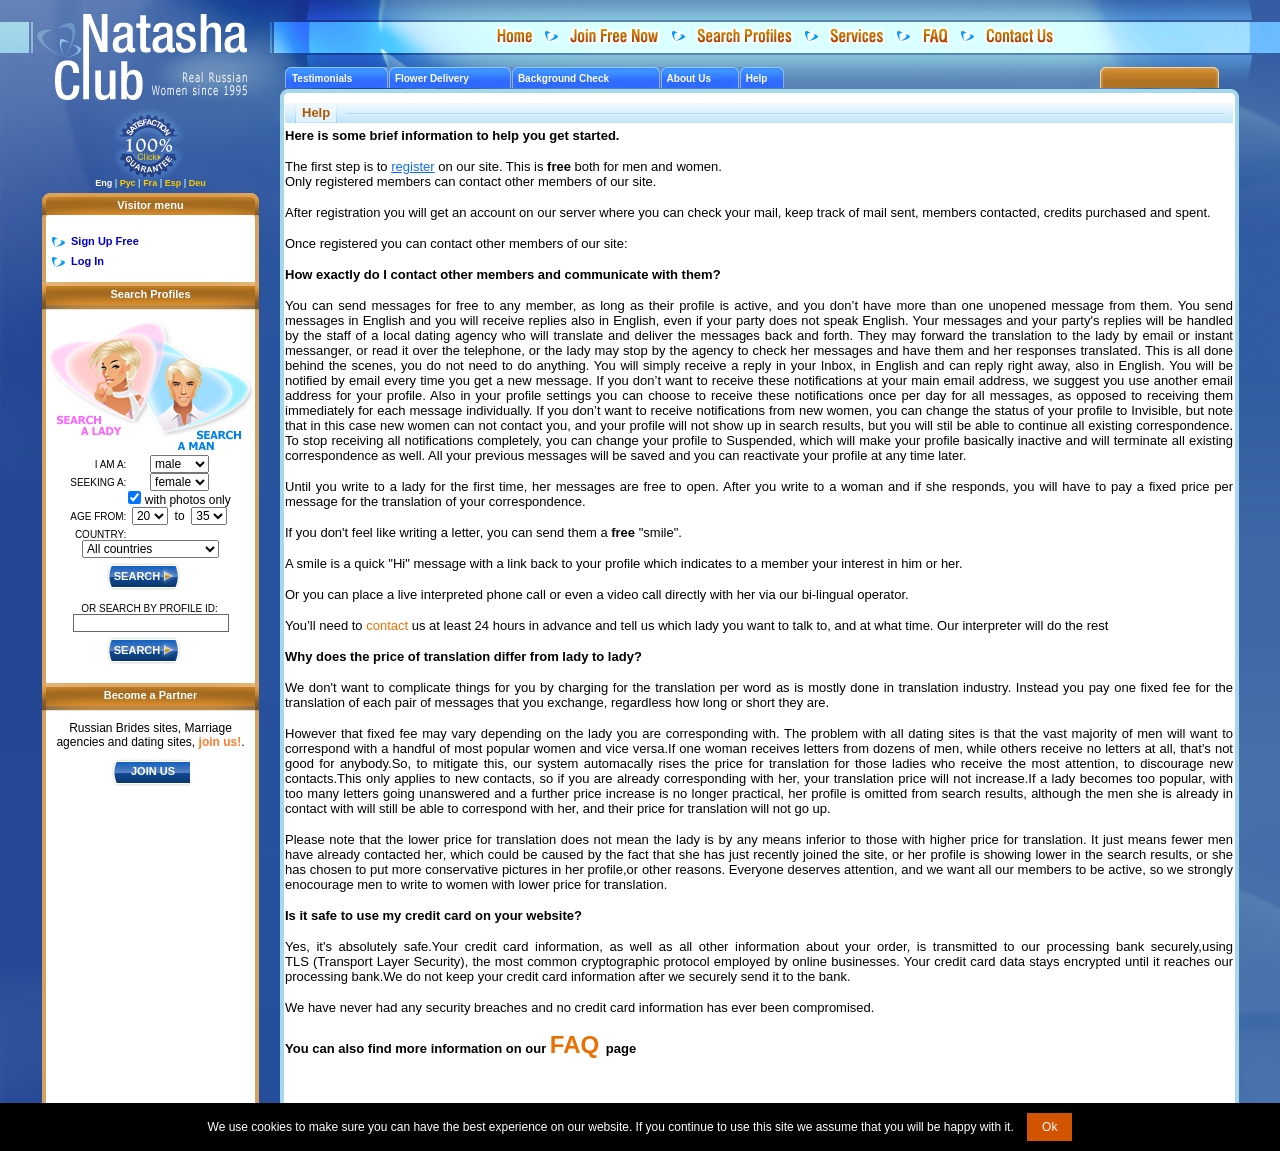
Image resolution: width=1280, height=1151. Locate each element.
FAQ (574, 1044)
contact (387, 625)
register (412, 166)
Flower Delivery (432, 78)
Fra (150, 183)
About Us (689, 78)
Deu (197, 183)
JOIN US (153, 771)
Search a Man (199, 398)
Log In (87, 261)
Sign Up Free (105, 241)
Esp (173, 183)
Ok (1049, 1127)
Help (757, 78)
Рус (128, 183)
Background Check (563, 78)
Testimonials (322, 78)
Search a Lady (96, 380)
